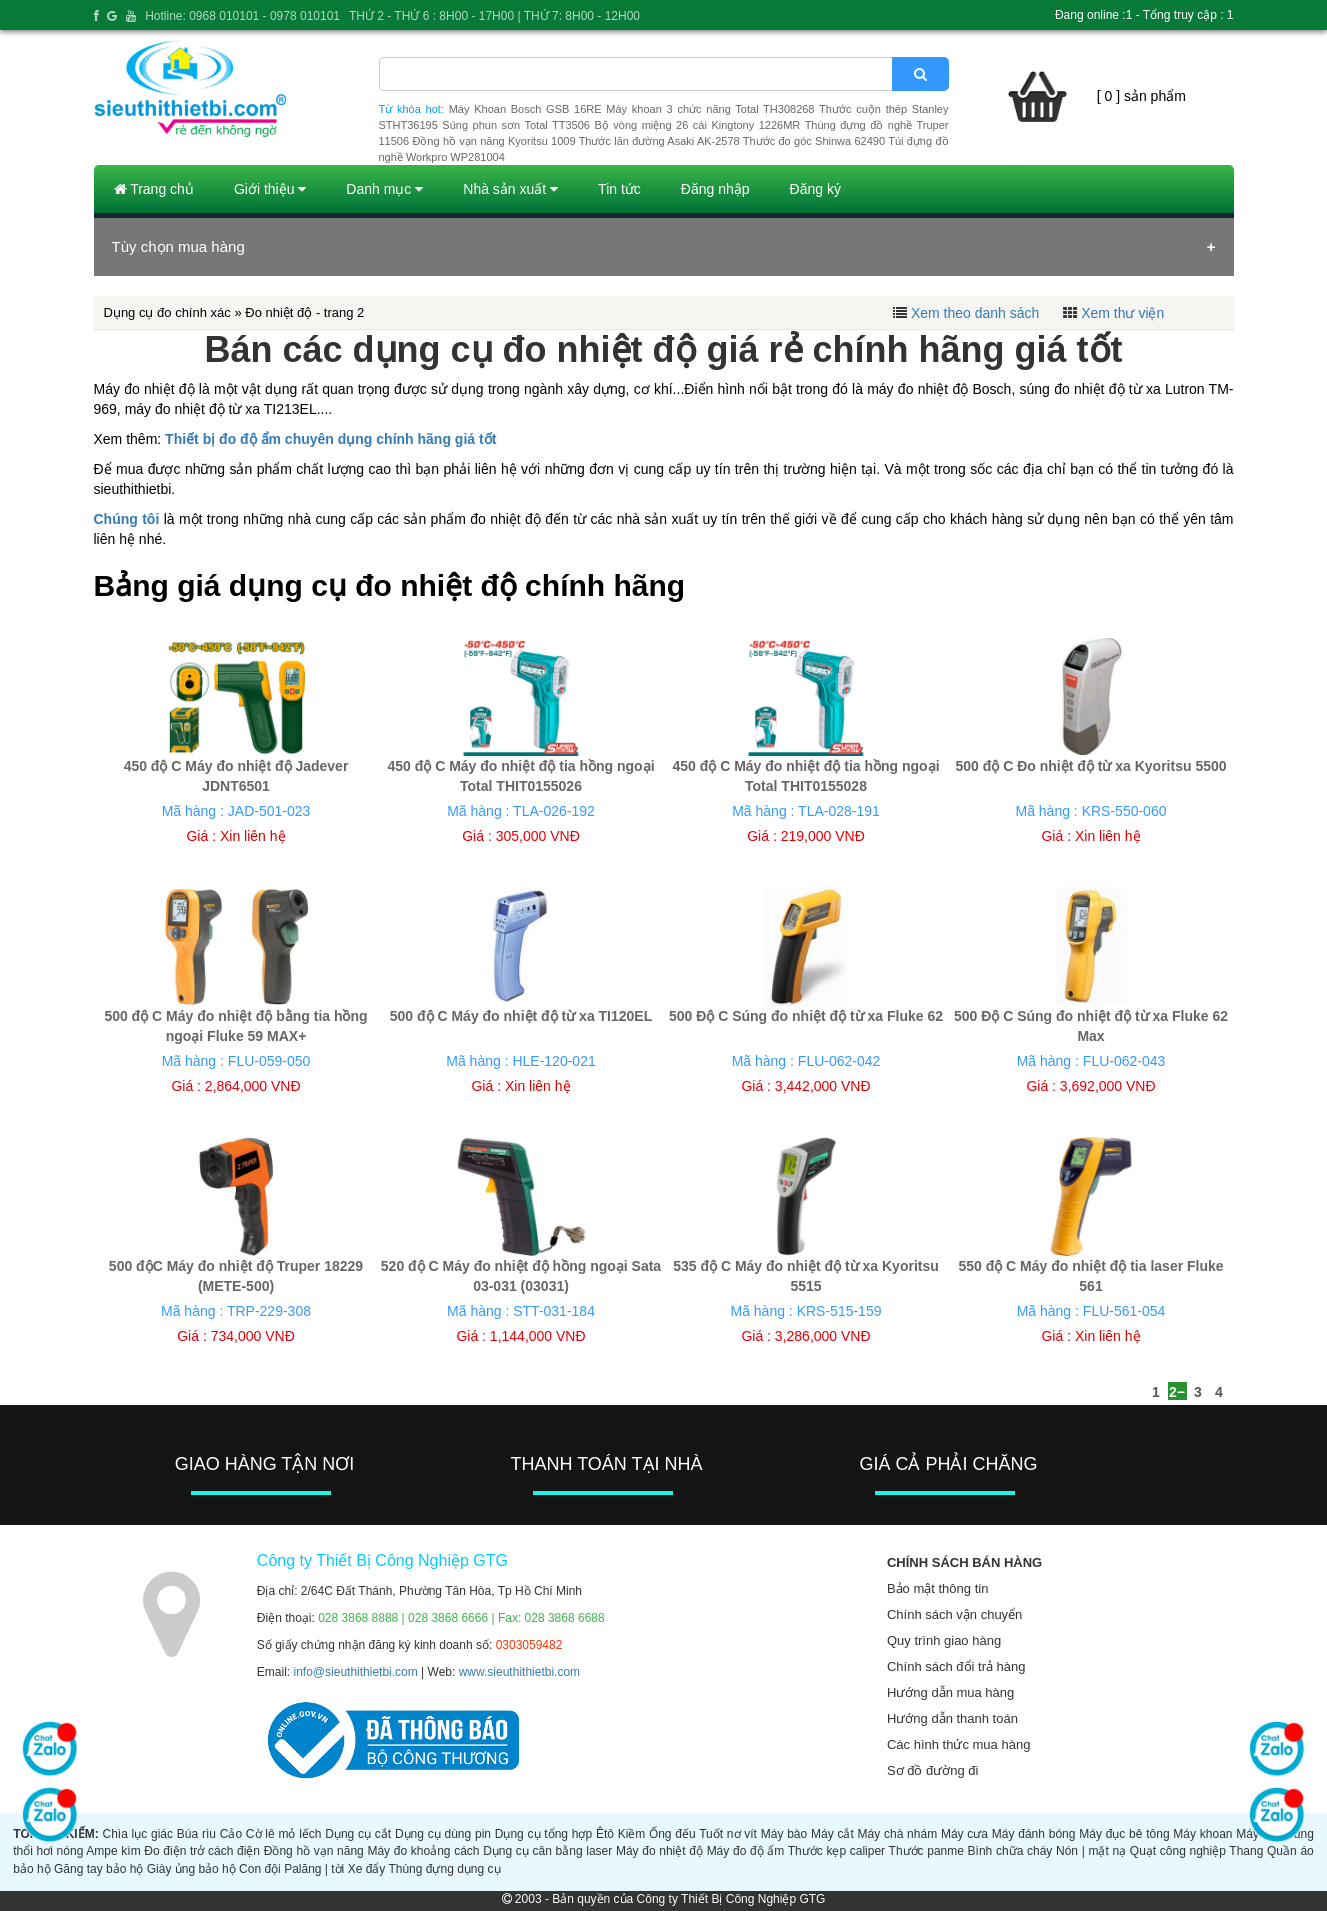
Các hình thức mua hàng (958, 1744)
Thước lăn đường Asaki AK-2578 (659, 141)
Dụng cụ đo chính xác (167, 312)
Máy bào (784, 1834)
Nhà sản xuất (510, 189)
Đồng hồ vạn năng (314, 1851)
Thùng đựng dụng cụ (444, 1869)
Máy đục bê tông (1124, 1834)
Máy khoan (1202, 1834)
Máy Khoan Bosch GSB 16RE (525, 109)
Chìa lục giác (137, 1834)
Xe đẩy (367, 1869)
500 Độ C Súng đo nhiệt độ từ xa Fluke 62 (806, 1016)
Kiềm (632, 1834)
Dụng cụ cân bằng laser (547, 1851)
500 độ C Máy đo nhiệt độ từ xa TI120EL (521, 1016)
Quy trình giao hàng (944, 1640)
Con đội (260, 1869)
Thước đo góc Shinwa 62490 (814, 141)
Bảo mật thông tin (937, 1588)
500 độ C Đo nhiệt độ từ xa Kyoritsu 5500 (1090, 766)
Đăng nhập (715, 189)
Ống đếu (672, 1834)
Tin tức (619, 189)
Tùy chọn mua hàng (178, 246)
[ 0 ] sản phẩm (1141, 96)
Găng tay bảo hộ (98, 1869)
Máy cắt (832, 1834)
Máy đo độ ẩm (746, 1851)
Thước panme (926, 1851)
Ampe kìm (113, 1851)
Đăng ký (815, 189)
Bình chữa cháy (1010, 1851)
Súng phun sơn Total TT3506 (516, 125)
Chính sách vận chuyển (954, 1614)
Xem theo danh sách (975, 313)
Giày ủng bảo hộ (191, 1869)
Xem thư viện (1122, 313)
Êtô (605, 1834)
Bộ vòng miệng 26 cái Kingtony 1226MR (697, 125)
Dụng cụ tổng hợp (543, 1834)
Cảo (231, 1834)
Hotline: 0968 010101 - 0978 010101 (242, 16)
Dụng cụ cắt (358, 1834)
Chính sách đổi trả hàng (956, 1666)
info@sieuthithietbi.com (356, 1672)
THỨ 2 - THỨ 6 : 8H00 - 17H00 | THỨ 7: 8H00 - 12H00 (494, 16)
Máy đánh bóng (1034, 1834)
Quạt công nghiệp (1178, 1851)
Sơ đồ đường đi (933, 1770)
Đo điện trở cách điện (202, 1851)
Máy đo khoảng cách (423, 1851)
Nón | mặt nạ (1091, 1851)
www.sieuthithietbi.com (519, 1672)
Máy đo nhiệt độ (659, 1851)
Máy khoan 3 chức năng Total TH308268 (710, 109)
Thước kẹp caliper (836, 1851)
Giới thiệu (270, 189)
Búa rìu (196, 1834)
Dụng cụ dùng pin (443, 1834)
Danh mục (384, 189)
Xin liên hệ (253, 836)
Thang (1246, 1851)
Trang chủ (154, 189)
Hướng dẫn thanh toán (952, 1718)
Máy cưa (964, 1834)
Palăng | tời (314, 1869)
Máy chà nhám (898, 1834)
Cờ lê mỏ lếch (284, 1834)
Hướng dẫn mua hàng (950, 1692)
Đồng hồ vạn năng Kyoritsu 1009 (493, 141)
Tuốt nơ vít (728, 1834)
